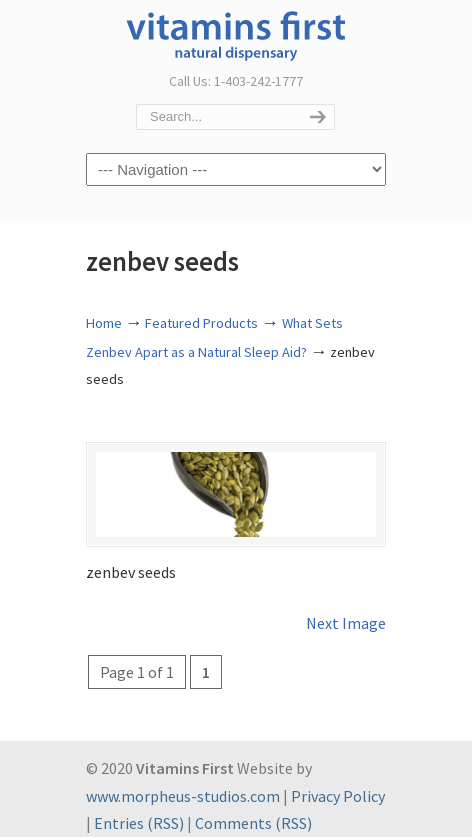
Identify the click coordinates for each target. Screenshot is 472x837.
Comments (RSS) (253, 823)
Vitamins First (236, 34)
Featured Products (201, 323)
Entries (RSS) (139, 823)
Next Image (346, 623)
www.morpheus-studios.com (183, 796)
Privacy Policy (338, 796)
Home (104, 323)
